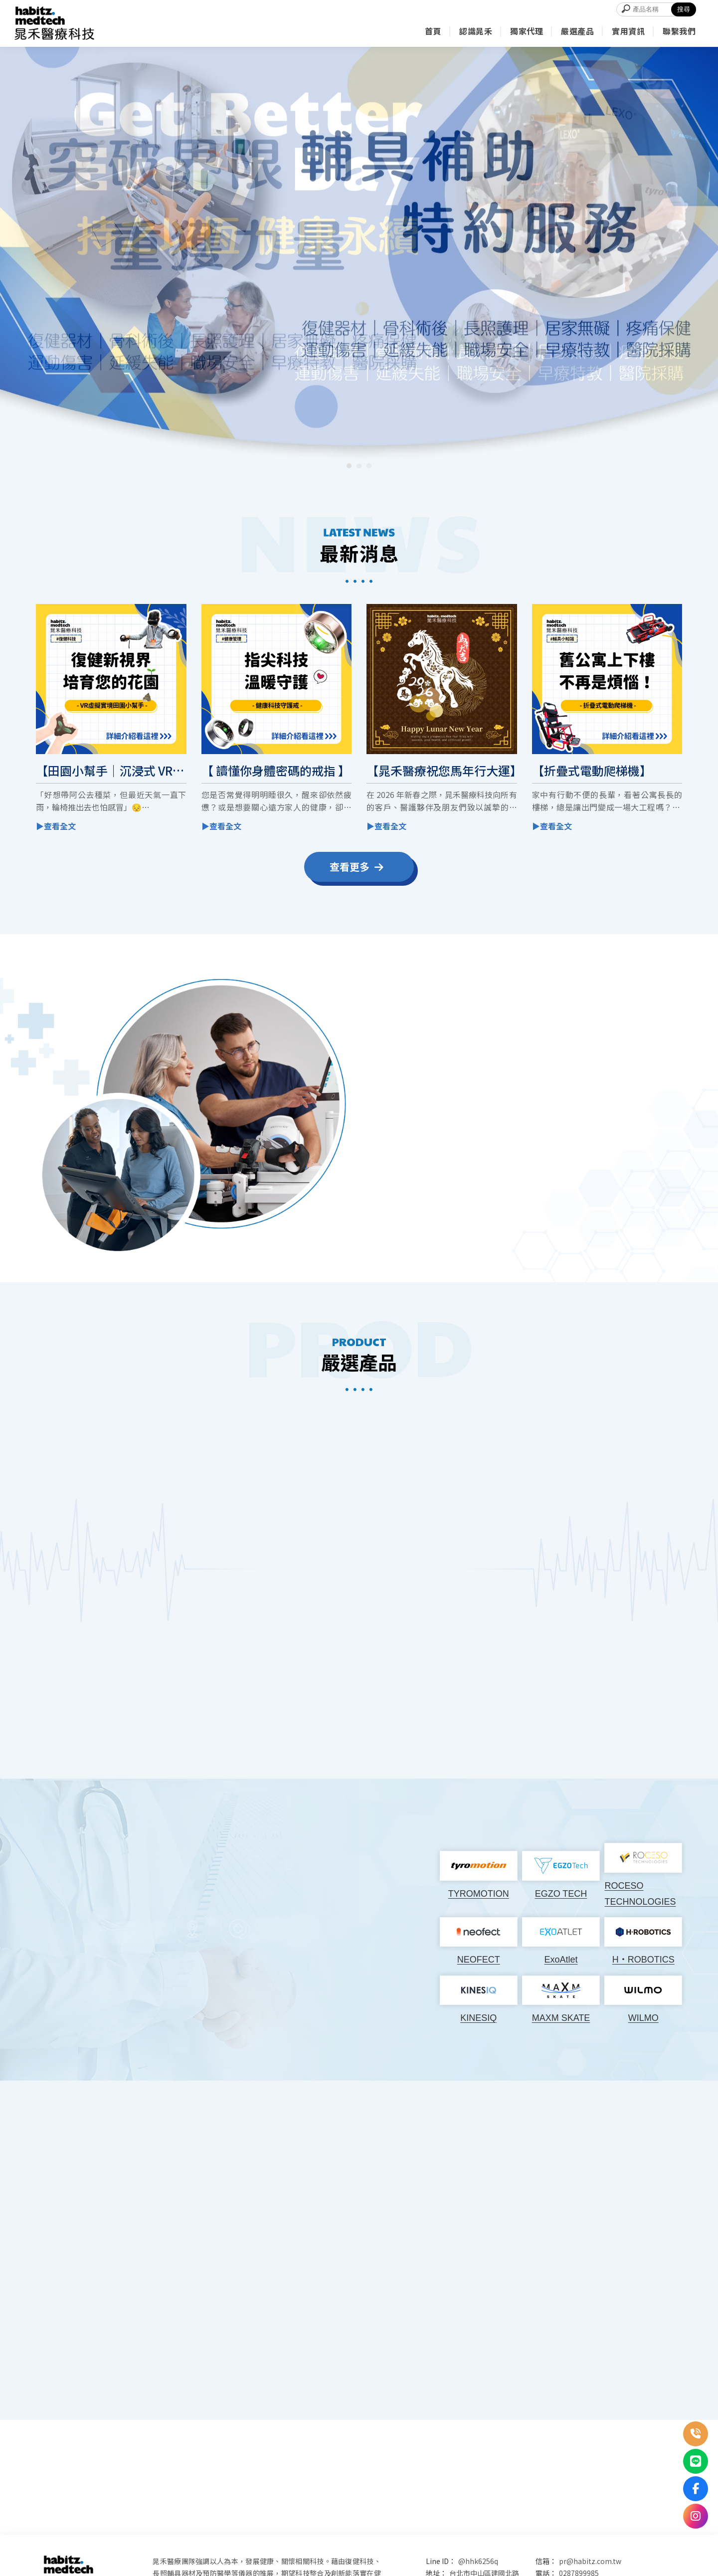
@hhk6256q (478, 2561)
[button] (349, 465)
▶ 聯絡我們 (580, 1223)
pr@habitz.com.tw (590, 2561)
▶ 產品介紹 (149, 1724)
